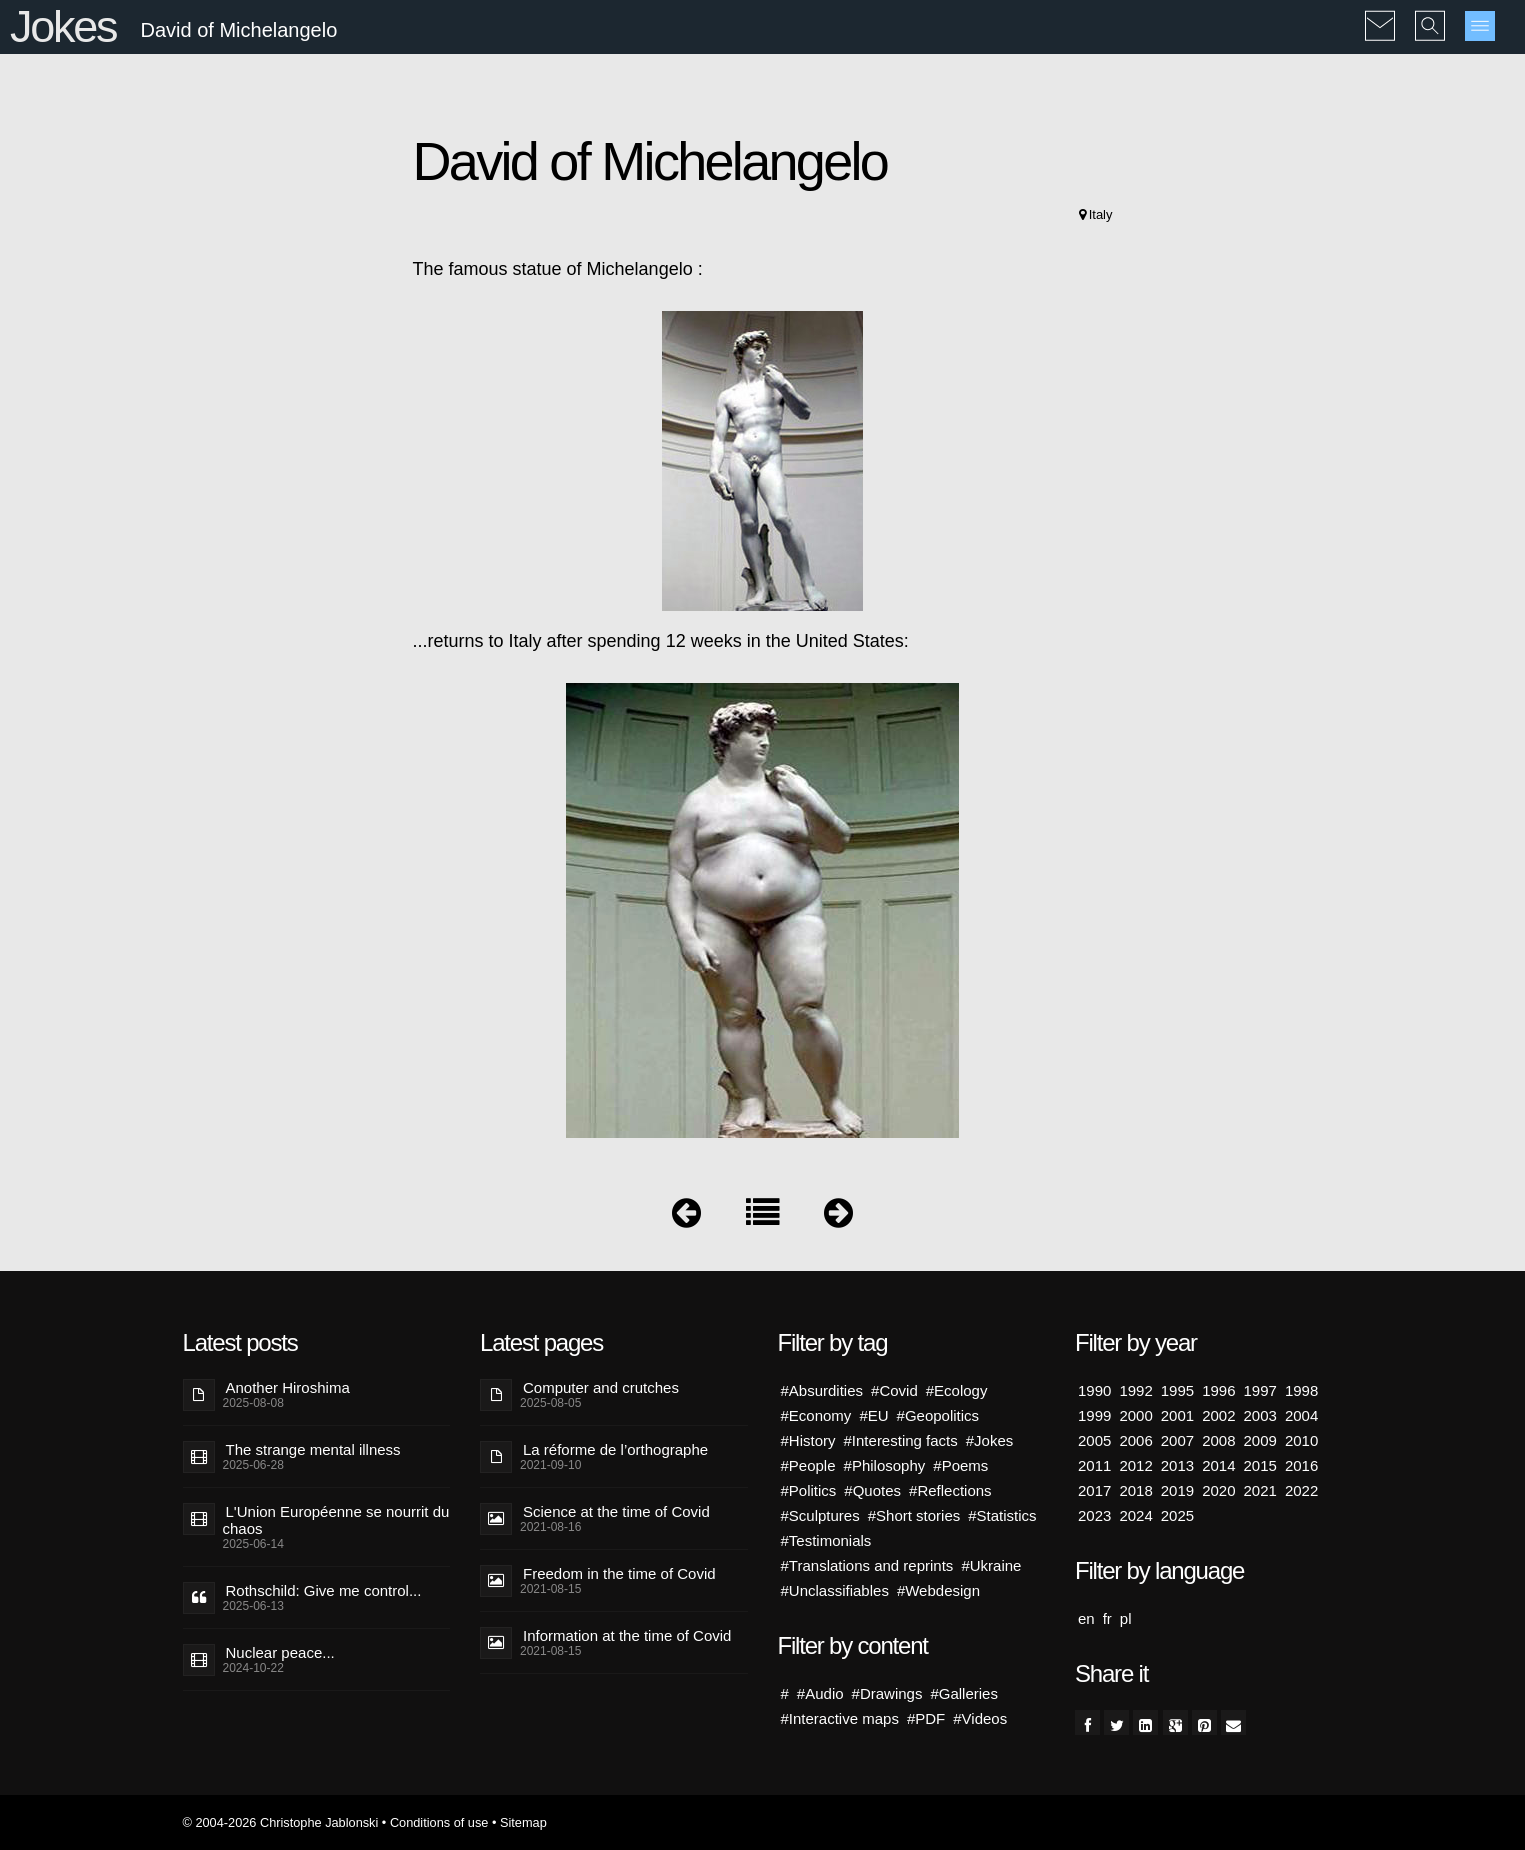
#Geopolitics (938, 1415)
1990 (1094, 1390)
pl (1126, 1618)
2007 (1177, 1440)
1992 (1135, 1390)
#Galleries (964, 1693)
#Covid (894, 1390)
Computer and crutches (601, 1387)
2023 (1094, 1515)
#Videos (980, 1718)
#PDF (926, 1718)
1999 (1094, 1415)
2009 (1260, 1440)
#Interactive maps (840, 1718)
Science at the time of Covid (616, 1511)
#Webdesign (938, 1590)
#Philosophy (885, 1465)
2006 (1135, 1440)
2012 (1135, 1465)
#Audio (820, 1693)
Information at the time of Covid (627, 1635)
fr (1107, 1618)
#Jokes (990, 1440)
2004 (1301, 1415)
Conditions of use (439, 1822)
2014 (1218, 1465)
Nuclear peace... (280, 1652)
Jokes (63, 26)
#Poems (960, 1465)
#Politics (809, 1490)
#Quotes (872, 1490)
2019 (1177, 1490)
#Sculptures (820, 1515)
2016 (1301, 1465)
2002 (1218, 1415)
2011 (1094, 1465)
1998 (1301, 1390)
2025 (1177, 1515)
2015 (1260, 1465)
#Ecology (957, 1390)
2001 (1177, 1415)
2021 (1260, 1490)
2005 (1094, 1440)
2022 (1301, 1490)
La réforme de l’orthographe (615, 1449)
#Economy (816, 1415)
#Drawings (887, 1693)
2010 (1301, 1440)
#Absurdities (822, 1390)
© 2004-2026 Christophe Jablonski (281, 1822)
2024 (1135, 1515)
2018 (1135, 1490)
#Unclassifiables (835, 1590)
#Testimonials (826, 1540)
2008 (1218, 1440)
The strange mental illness (313, 1449)
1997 (1260, 1390)
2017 (1094, 1490)
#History (808, 1440)
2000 (1135, 1415)
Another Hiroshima (288, 1387)
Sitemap (523, 1822)
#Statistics (1002, 1515)
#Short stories (914, 1515)
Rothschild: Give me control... (324, 1590)
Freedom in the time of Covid (619, 1573)
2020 (1218, 1490)
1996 (1218, 1390)
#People (808, 1465)
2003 (1260, 1415)
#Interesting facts (901, 1440)
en (1086, 1618)
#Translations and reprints (867, 1565)
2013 (1177, 1465)
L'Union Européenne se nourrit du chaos (336, 1520)
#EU (873, 1415)
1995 (1177, 1390)
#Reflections (950, 1490)
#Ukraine (991, 1565)
